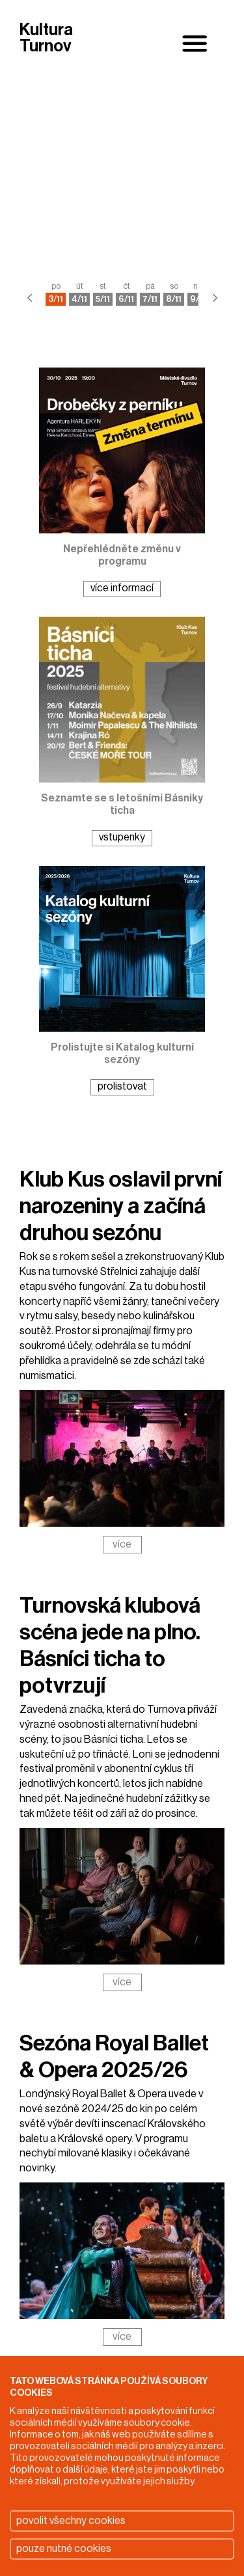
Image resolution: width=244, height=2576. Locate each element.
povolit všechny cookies (71, 2521)
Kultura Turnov (46, 38)
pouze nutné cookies (63, 2548)
